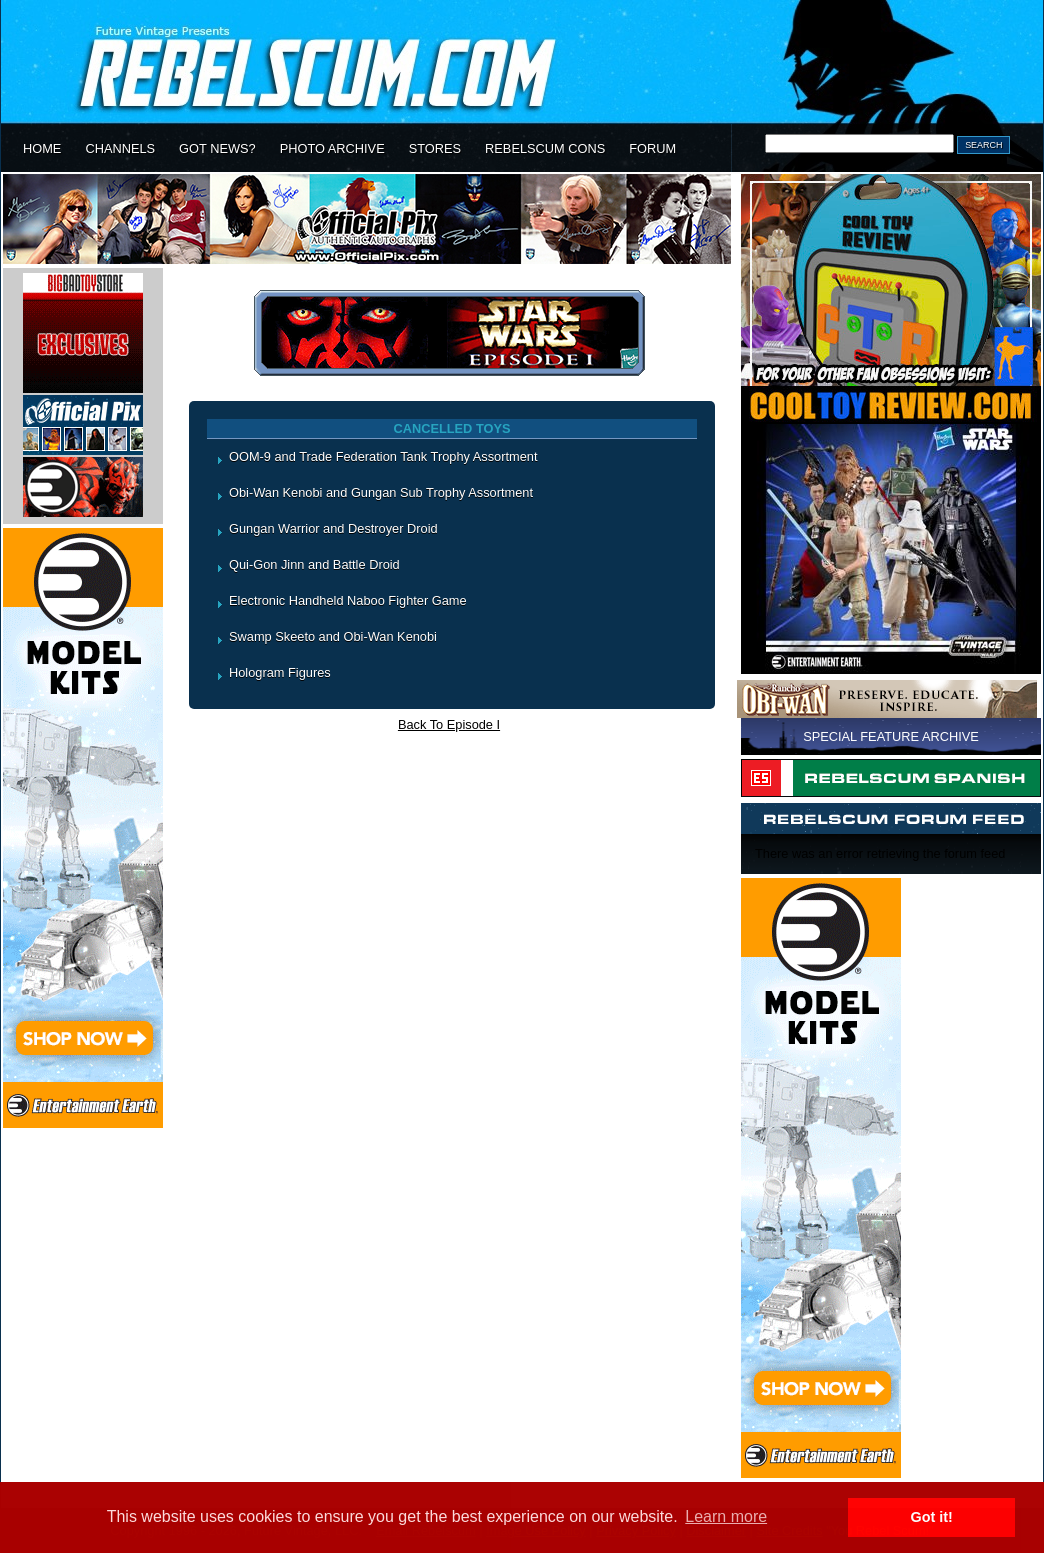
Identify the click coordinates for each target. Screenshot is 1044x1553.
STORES (435, 148)
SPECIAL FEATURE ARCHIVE (891, 736)
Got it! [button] (932, 1517)
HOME (42, 148)
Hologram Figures (280, 672)
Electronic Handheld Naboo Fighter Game (348, 600)
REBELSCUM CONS (545, 148)
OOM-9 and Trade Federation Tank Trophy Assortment (383, 456)
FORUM (652, 148)
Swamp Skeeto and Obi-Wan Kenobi (333, 636)
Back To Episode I (449, 724)
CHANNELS (120, 148)
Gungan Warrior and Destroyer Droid (333, 528)
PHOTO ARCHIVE (332, 148)
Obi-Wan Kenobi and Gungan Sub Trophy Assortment (381, 492)
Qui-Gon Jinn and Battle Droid (314, 564)
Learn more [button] (726, 1516)
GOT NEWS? (217, 148)
